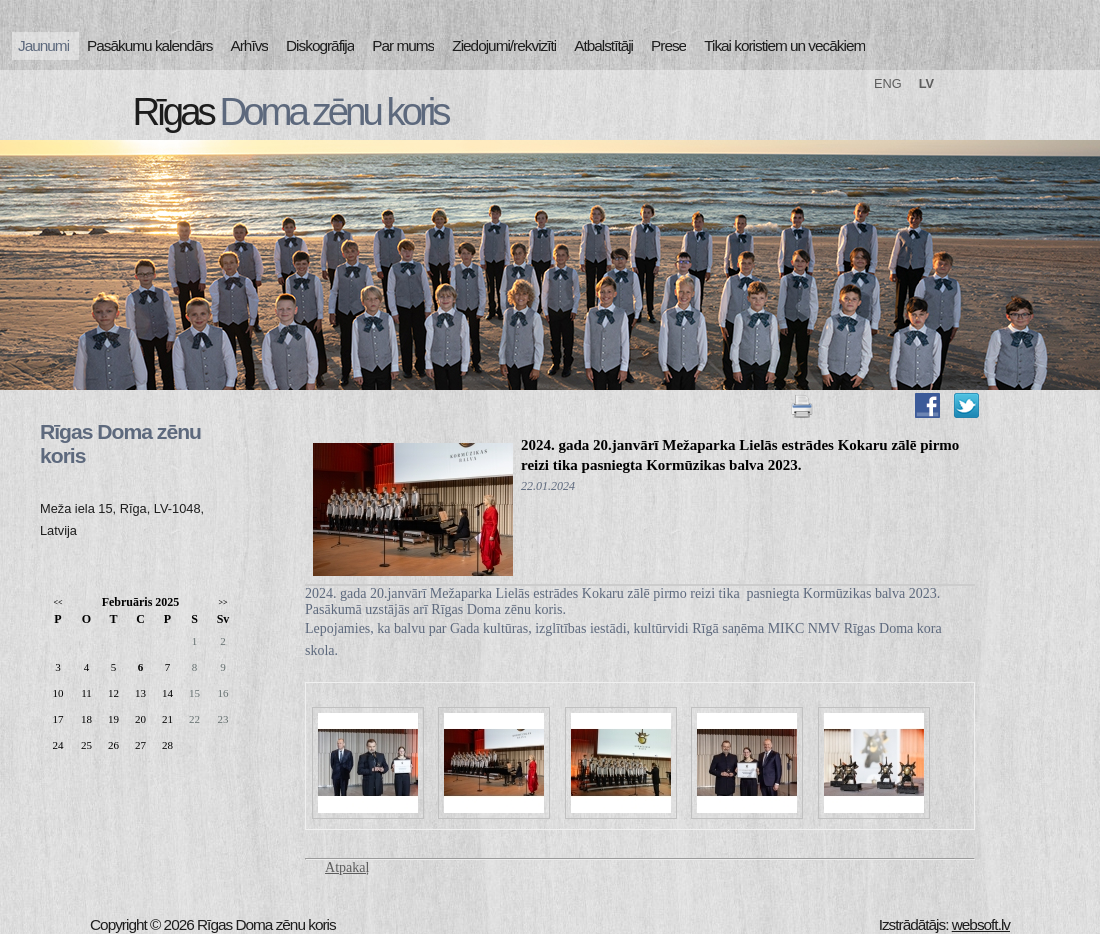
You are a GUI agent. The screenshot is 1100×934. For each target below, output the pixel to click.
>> (222, 602)
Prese (668, 45)
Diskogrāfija (320, 45)
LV (926, 83)
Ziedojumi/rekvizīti (504, 45)
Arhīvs (250, 45)
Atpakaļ (347, 867)
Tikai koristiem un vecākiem (784, 45)
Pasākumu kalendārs (149, 45)
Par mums (403, 45)
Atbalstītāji (603, 45)
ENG (888, 83)
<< (57, 602)
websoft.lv (981, 924)
